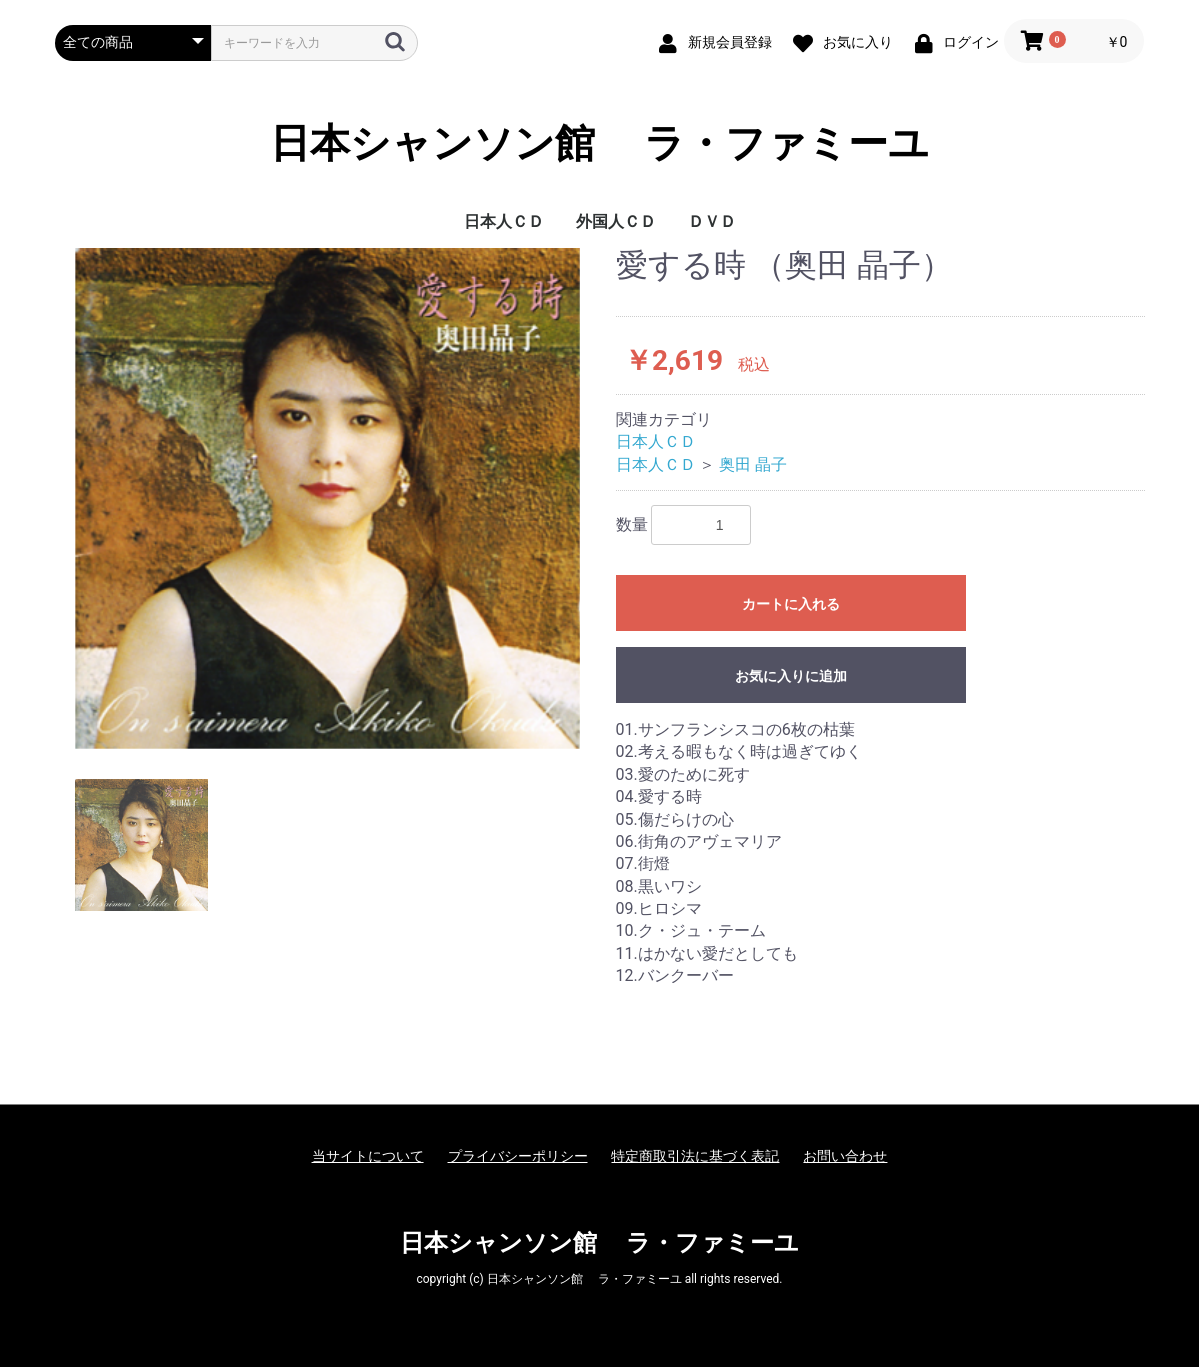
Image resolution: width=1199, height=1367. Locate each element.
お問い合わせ (845, 1156)
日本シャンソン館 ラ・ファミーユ (600, 144)
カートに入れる (791, 604)
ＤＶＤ (712, 221)
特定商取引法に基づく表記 (695, 1156)
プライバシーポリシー (518, 1156)
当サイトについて (368, 1156)
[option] (327, 498)
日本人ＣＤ (504, 221)
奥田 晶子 (753, 464)
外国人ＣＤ (616, 221)
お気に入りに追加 (791, 676)
